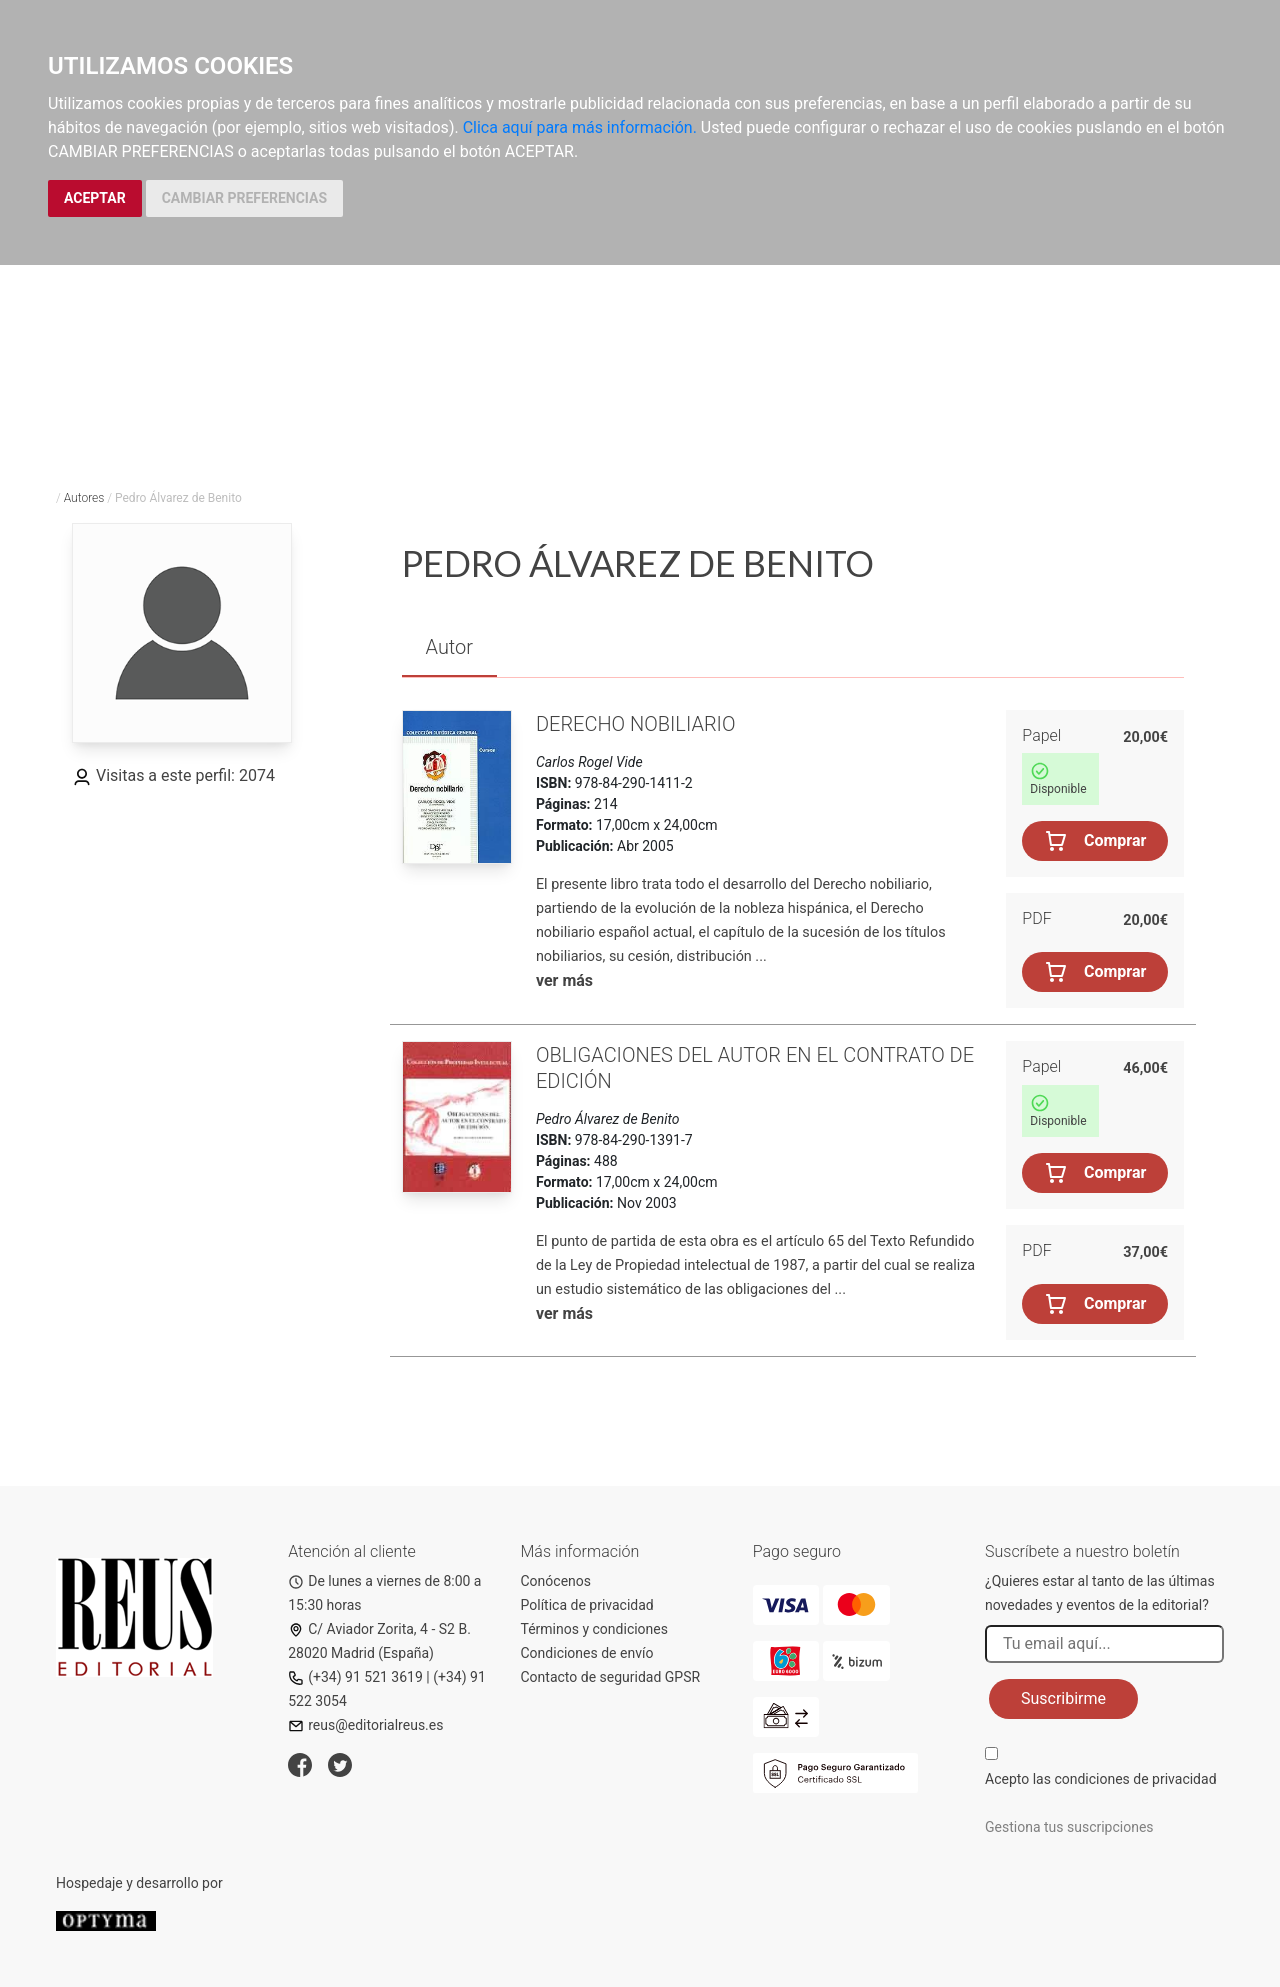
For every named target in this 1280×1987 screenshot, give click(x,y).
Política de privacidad (587, 1605)
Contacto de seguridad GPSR (611, 1677)
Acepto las (1101, 1779)
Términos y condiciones (594, 1629)
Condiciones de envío (587, 1653)
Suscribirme (1063, 1698)
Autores (84, 498)
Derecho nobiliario (636, 724)
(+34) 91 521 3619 (355, 1677)
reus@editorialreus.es (365, 1725)
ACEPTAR (95, 198)
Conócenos (556, 1581)
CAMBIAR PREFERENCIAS (244, 198)
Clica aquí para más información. (580, 127)
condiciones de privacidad (1135, 1779)
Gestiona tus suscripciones (1069, 1827)
